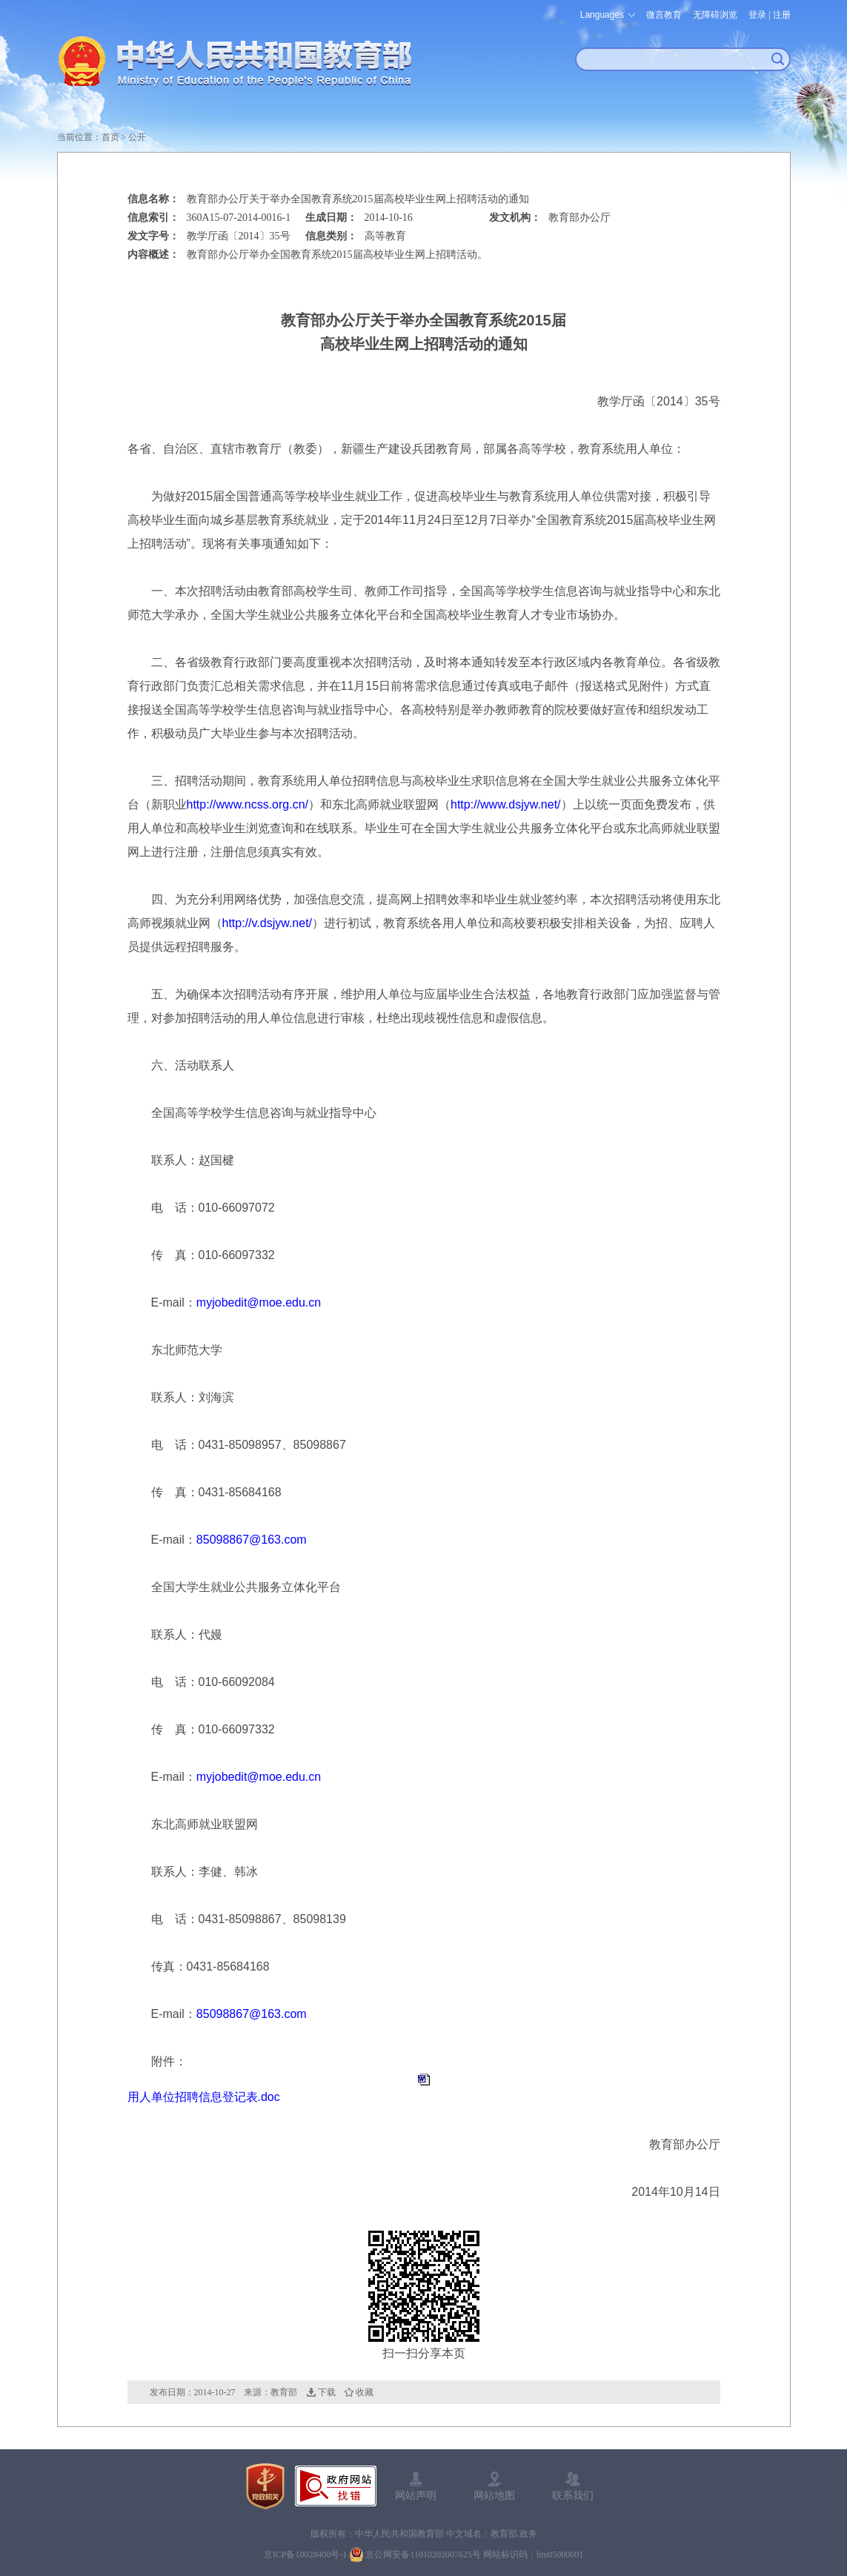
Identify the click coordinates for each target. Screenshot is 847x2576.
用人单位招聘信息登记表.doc (203, 2097)
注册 (782, 15)
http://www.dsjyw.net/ (506, 804)
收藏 (364, 2392)
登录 (757, 15)
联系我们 (573, 2495)
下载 (327, 2392)
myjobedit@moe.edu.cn (258, 1302)
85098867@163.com (251, 1539)
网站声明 (415, 2495)
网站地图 (494, 2495)
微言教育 (664, 15)
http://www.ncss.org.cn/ (248, 804)
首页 (110, 137)
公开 (137, 137)
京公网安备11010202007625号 (423, 2554)
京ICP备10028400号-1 (306, 2554)
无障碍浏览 (715, 15)
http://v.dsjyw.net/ (267, 923)
